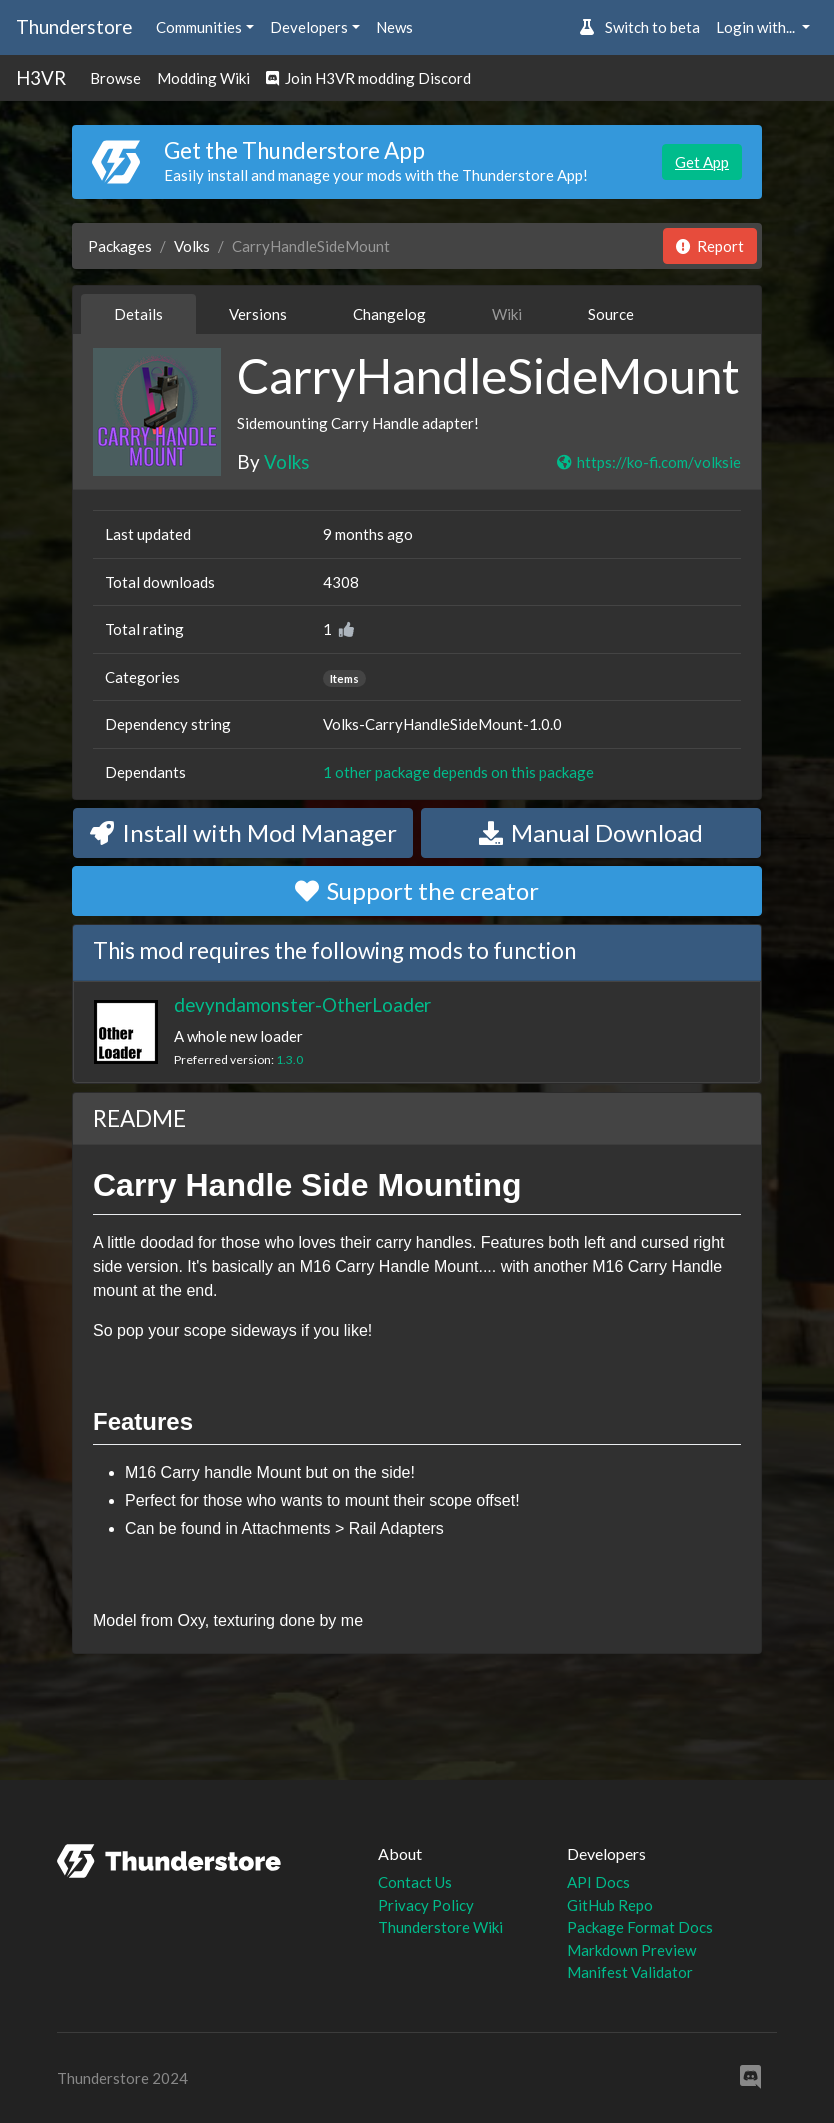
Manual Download (591, 832)
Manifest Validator (630, 1972)
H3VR (41, 77)
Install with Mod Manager (243, 832)
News (394, 27)
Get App (702, 162)
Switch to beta (639, 27)
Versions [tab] (258, 314)
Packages (120, 246)
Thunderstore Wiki (440, 1927)
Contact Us (415, 1882)
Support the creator (417, 890)
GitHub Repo (610, 1905)
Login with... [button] (757, 27)
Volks (192, 246)
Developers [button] (309, 27)
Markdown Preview (631, 1950)
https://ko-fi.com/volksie (648, 462)
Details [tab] (138, 314)
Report (710, 246)
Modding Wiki (203, 78)
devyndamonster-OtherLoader (302, 1004)
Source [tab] (611, 314)
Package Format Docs (640, 1927)
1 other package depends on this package (458, 772)
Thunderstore (74, 26)
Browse (115, 78)
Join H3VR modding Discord (368, 78)
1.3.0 (289, 1059)
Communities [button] (199, 27)
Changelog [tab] (389, 314)
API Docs (598, 1882)
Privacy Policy (426, 1905)
